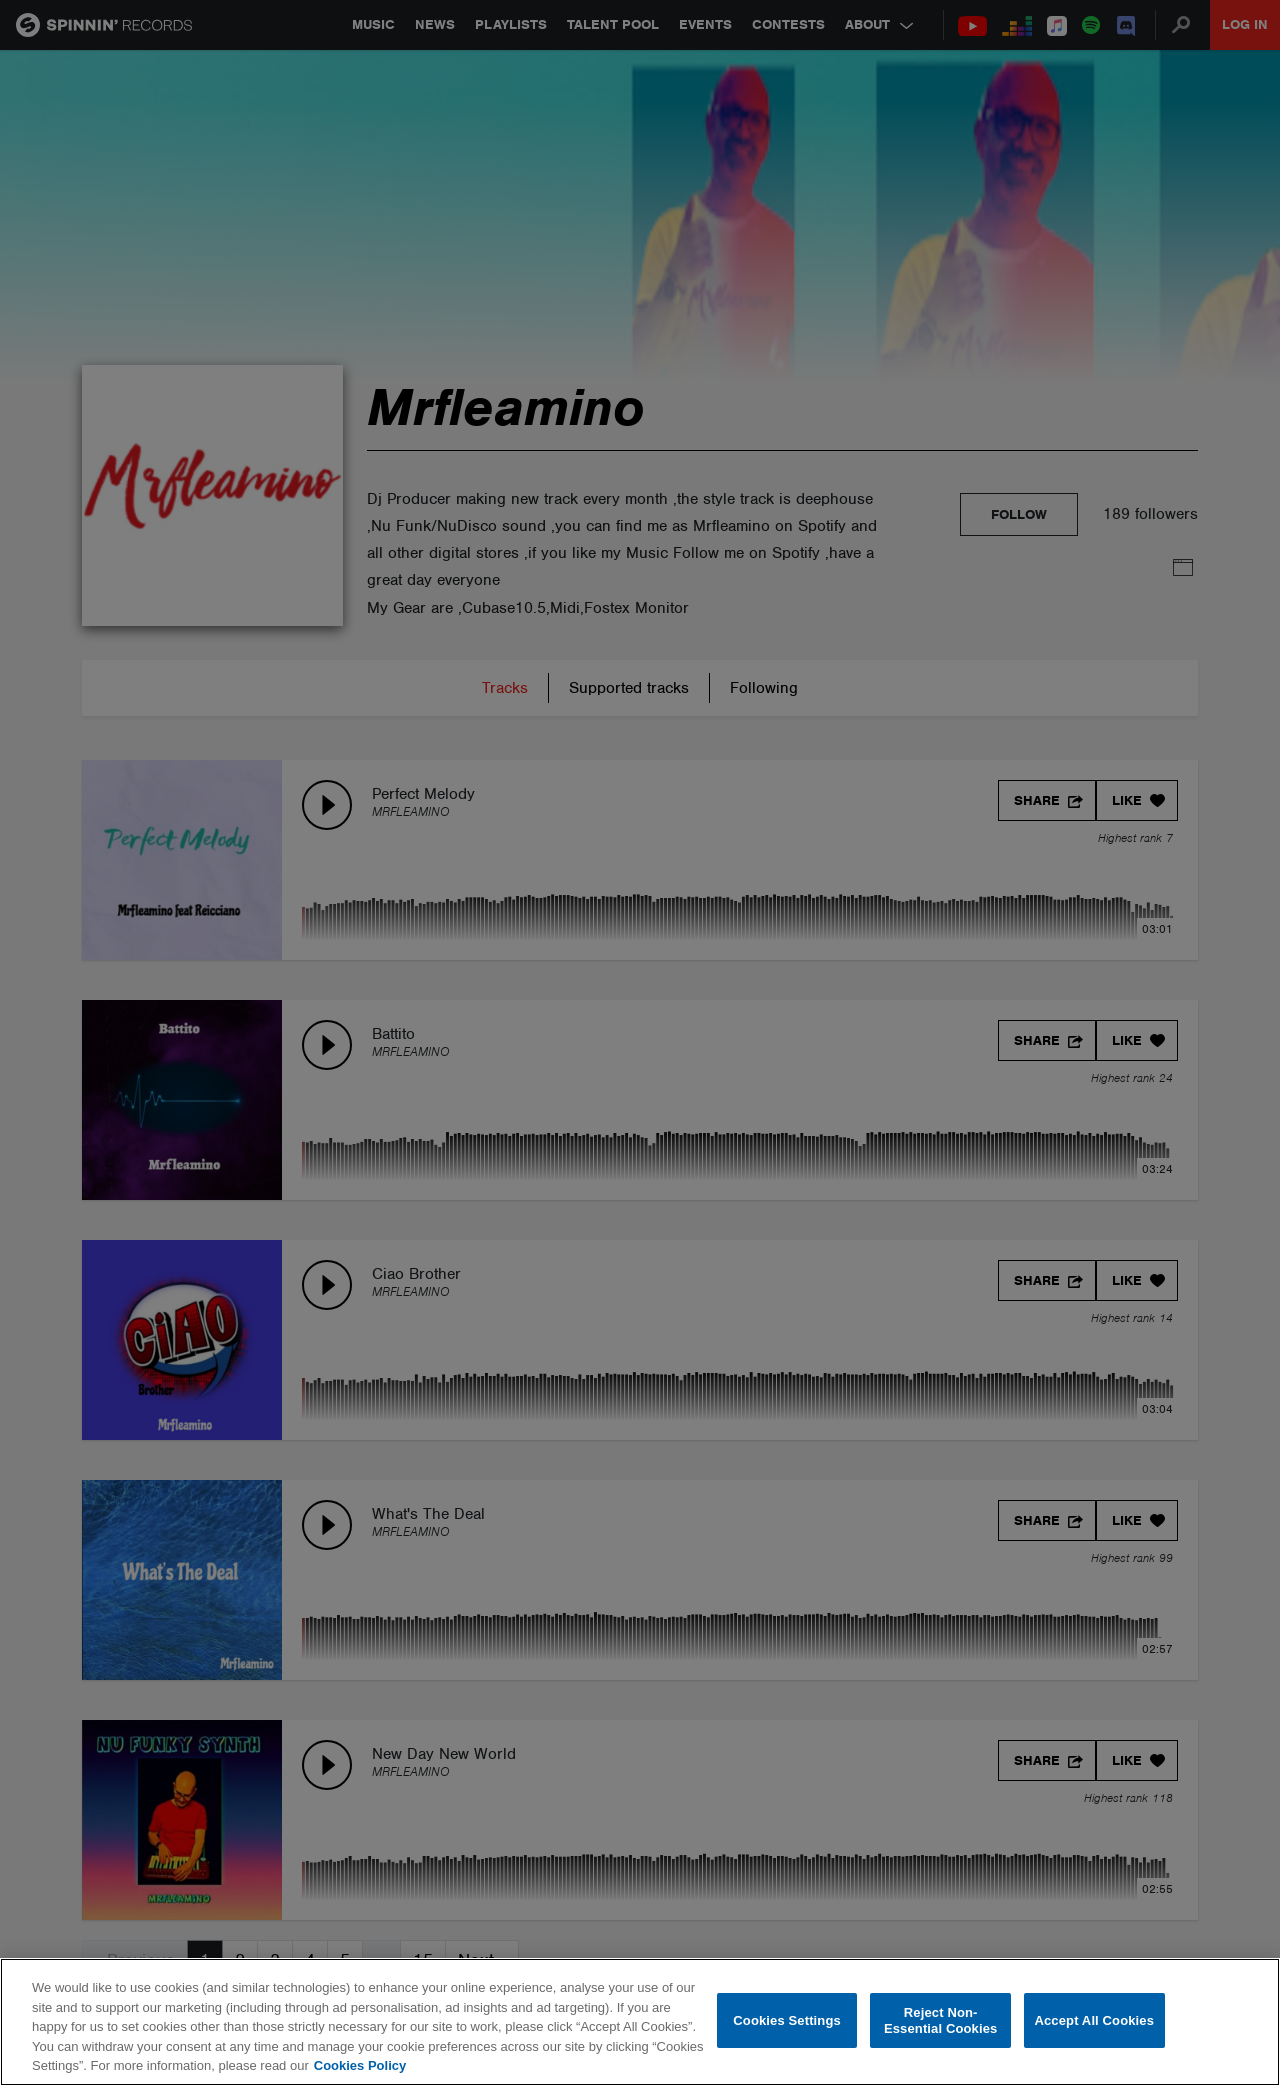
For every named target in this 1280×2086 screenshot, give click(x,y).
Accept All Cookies (1094, 2020)
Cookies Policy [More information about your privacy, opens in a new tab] (360, 2065)
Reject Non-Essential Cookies (940, 2020)
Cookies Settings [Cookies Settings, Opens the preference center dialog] (787, 2020)
